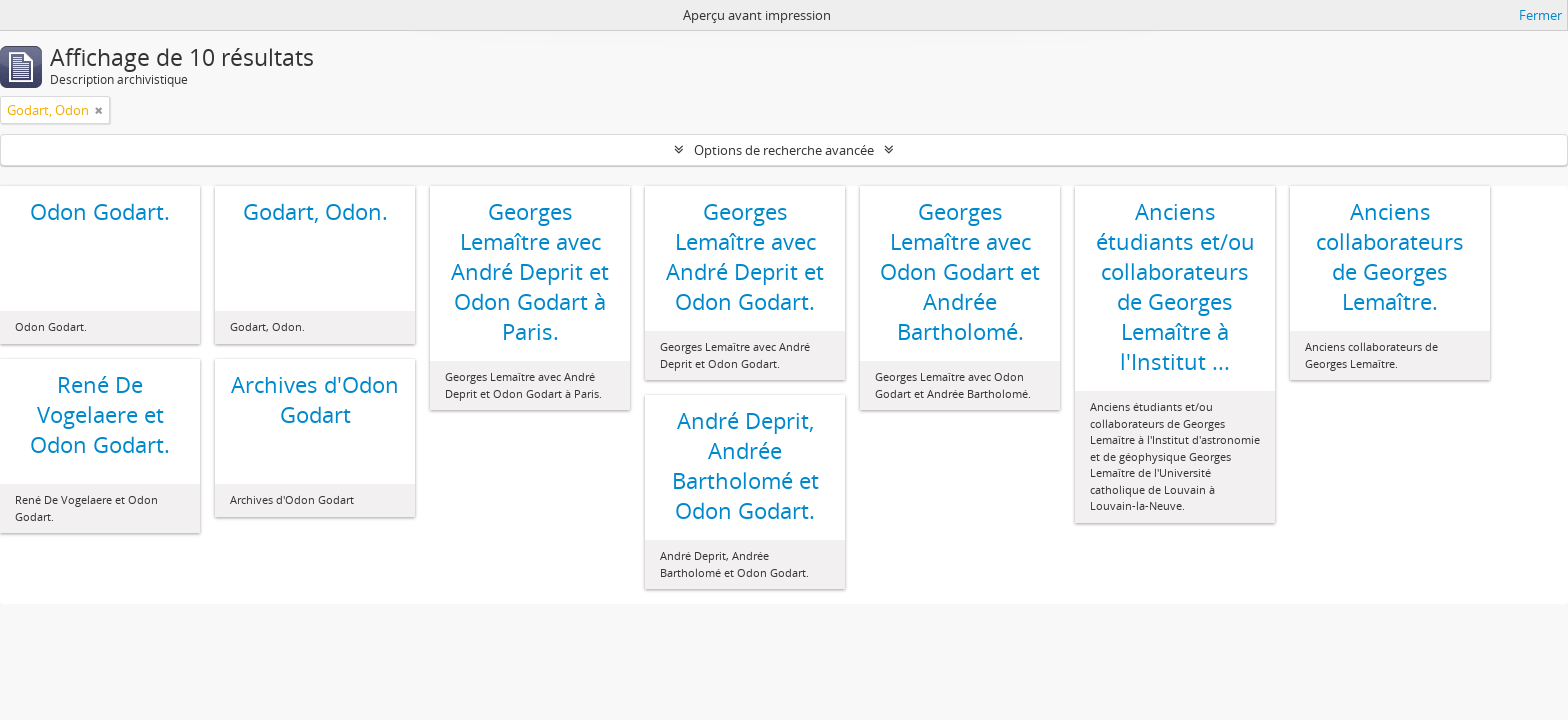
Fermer (1540, 15)
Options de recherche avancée (784, 150)
